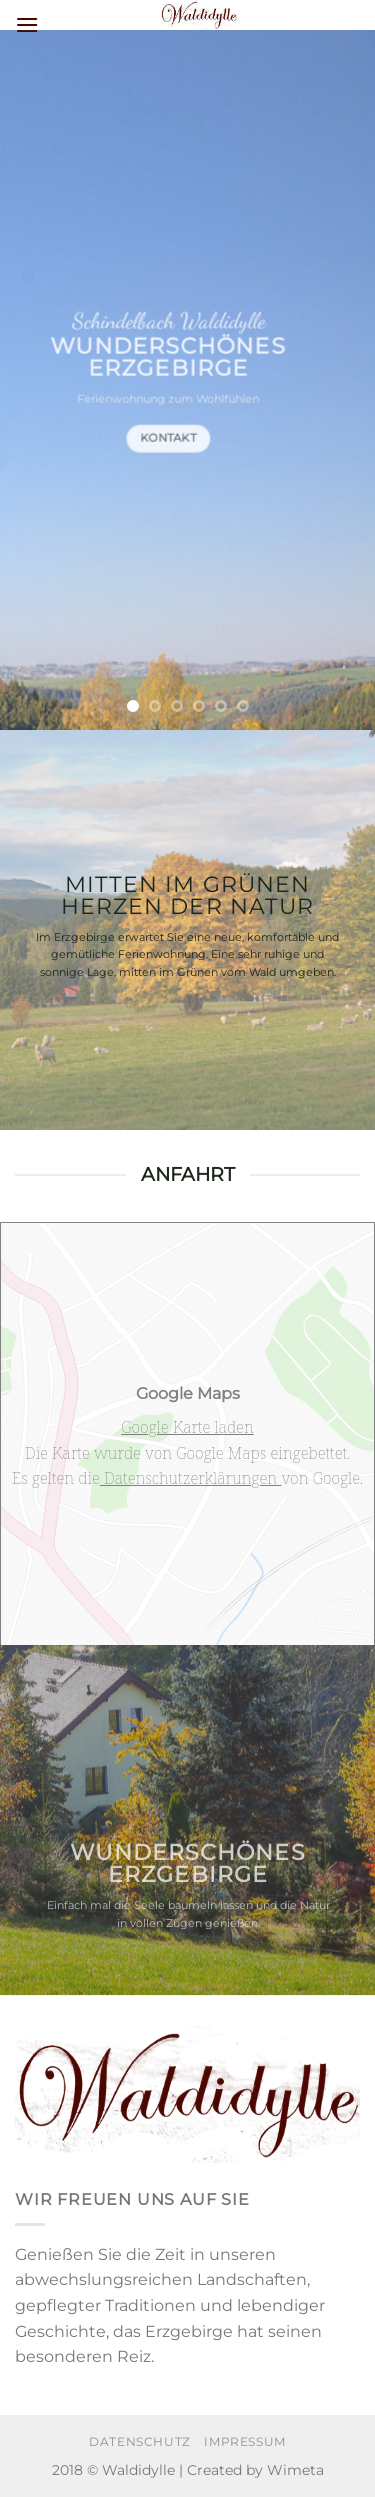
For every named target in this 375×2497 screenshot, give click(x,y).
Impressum (245, 2441)
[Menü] (27, 24)
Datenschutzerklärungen (191, 1478)
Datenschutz (140, 2441)
